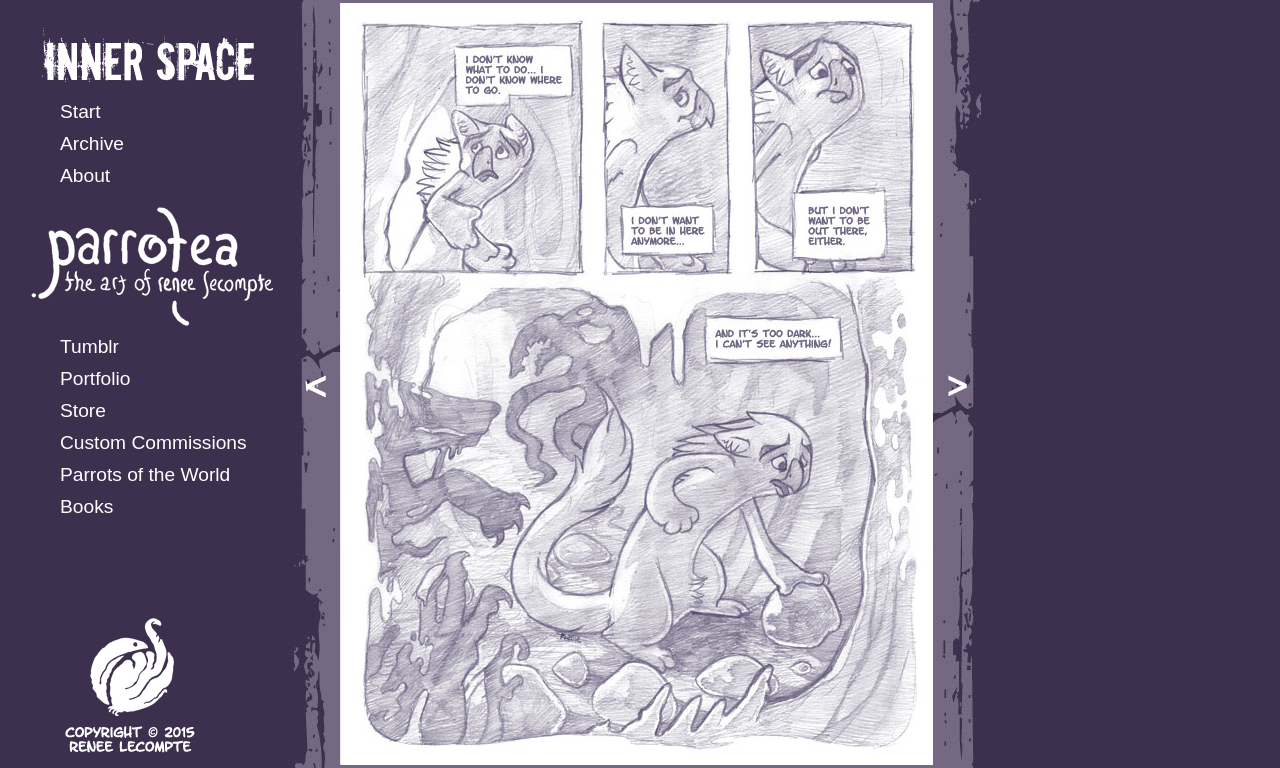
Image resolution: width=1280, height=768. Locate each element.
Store (83, 410)
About (85, 175)
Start (80, 111)
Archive (92, 143)
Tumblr (89, 346)
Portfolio (95, 378)
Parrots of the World (145, 474)
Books (86, 506)
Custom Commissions (153, 442)
